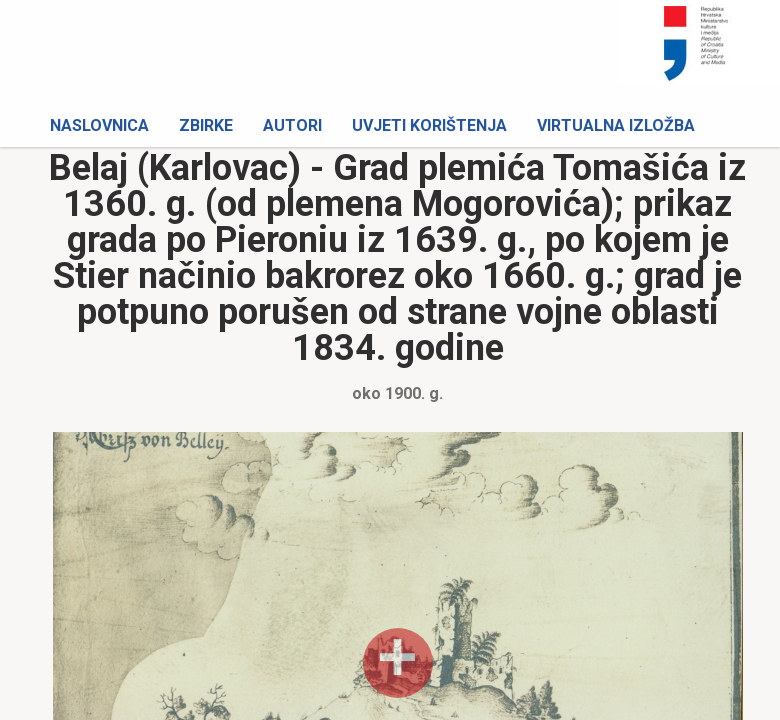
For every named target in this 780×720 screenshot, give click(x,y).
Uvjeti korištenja (429, 125)
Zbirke (206, 125)
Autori (292, 125)
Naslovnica (99, 125)
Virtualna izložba (616, 125)
